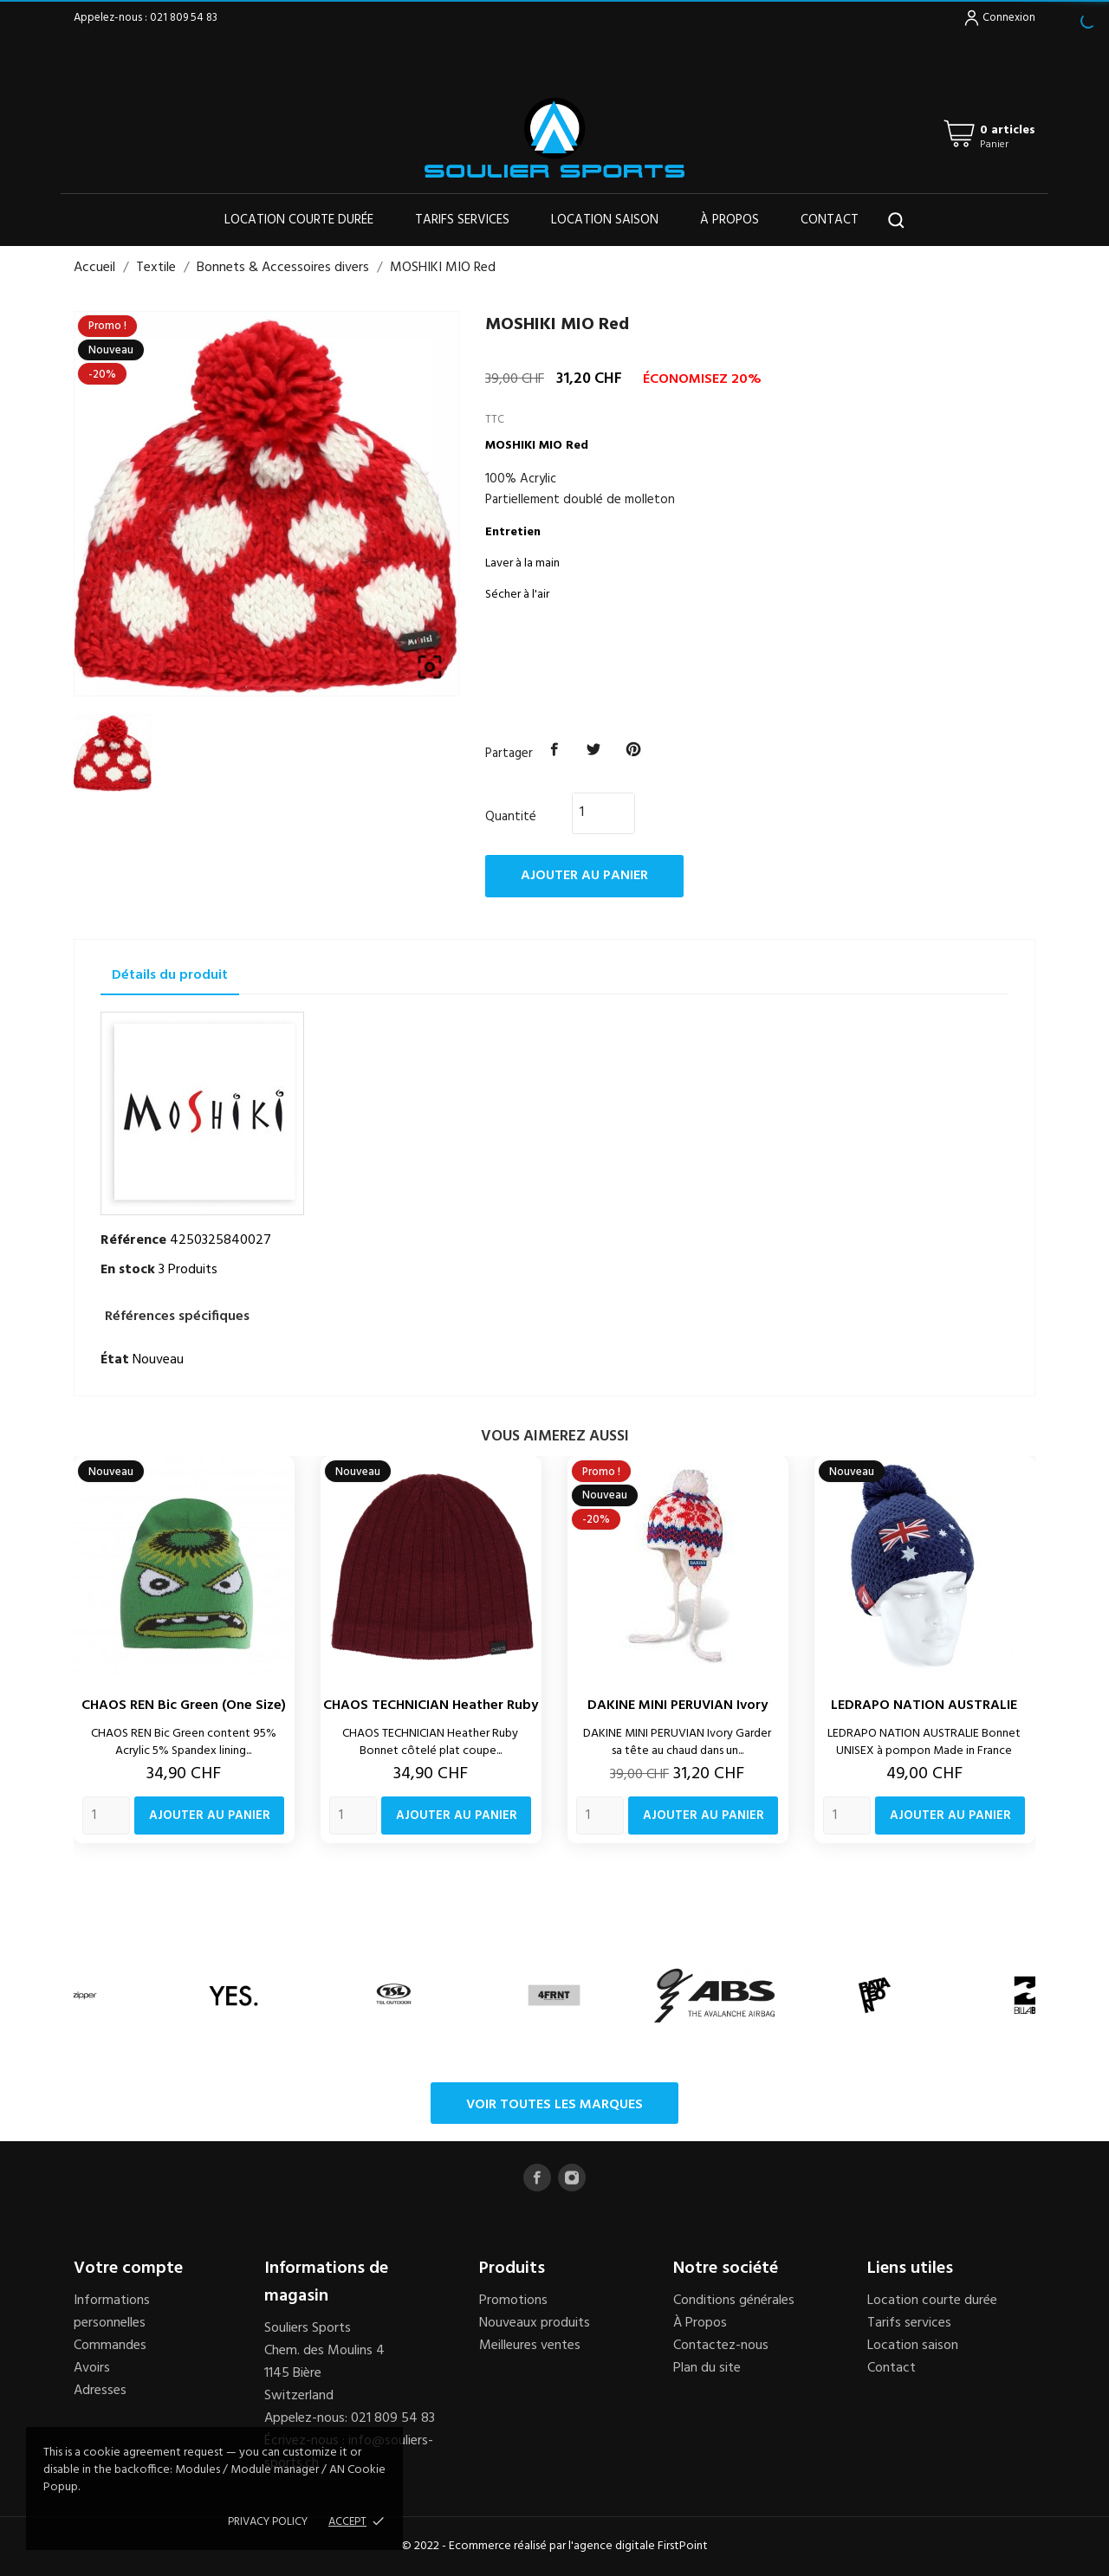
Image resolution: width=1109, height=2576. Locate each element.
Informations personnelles (112, 2311)
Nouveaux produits (534, 2323)
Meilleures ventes (529, 2345)
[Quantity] (106, 1815)
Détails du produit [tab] (170, 975)
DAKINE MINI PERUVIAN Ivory (677, 1705)
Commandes (110, 2345)
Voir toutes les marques (554, 2105)
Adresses (100, 2390)
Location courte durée (298, 220)
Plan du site (707, 2368)
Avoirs (92, 2368)
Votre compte (128, 2268)
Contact (830, 220)
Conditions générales (733, 2300)
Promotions (513, 2300)
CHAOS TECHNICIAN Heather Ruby (430, 1705)
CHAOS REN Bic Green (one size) (183, 1705)
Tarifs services (462, 220)
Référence (133, 1240)
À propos (729, 220)
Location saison (604, 220)
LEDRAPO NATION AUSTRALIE (924, 1705)
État (115, 1360)
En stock (128, 1270)
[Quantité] (593, 812)
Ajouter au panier (584, 875)
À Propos (700, 2323)
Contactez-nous (721, 2345)
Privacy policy (268, 2522)
